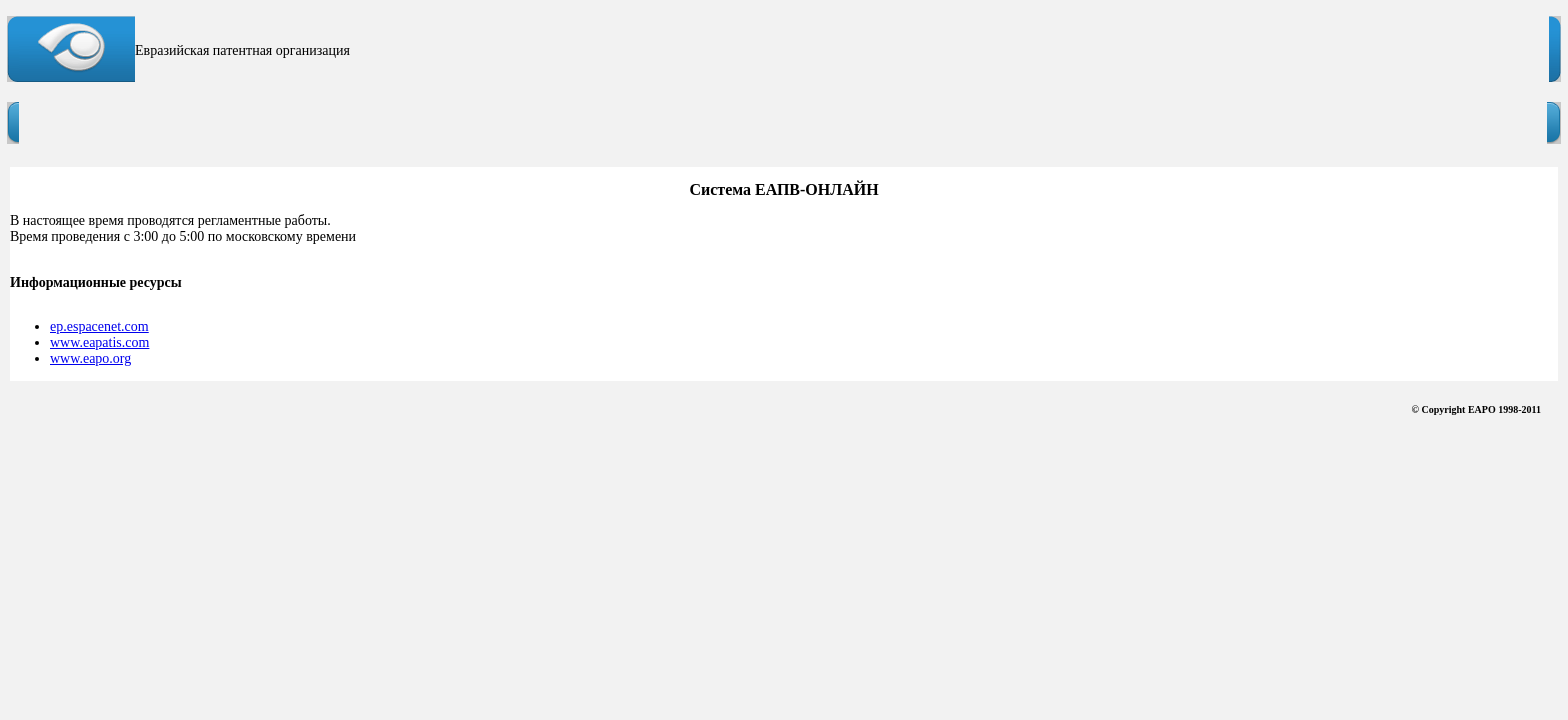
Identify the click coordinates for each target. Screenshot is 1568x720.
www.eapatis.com (99, 342)
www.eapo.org (90, 358)
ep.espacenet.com (99, 326)
